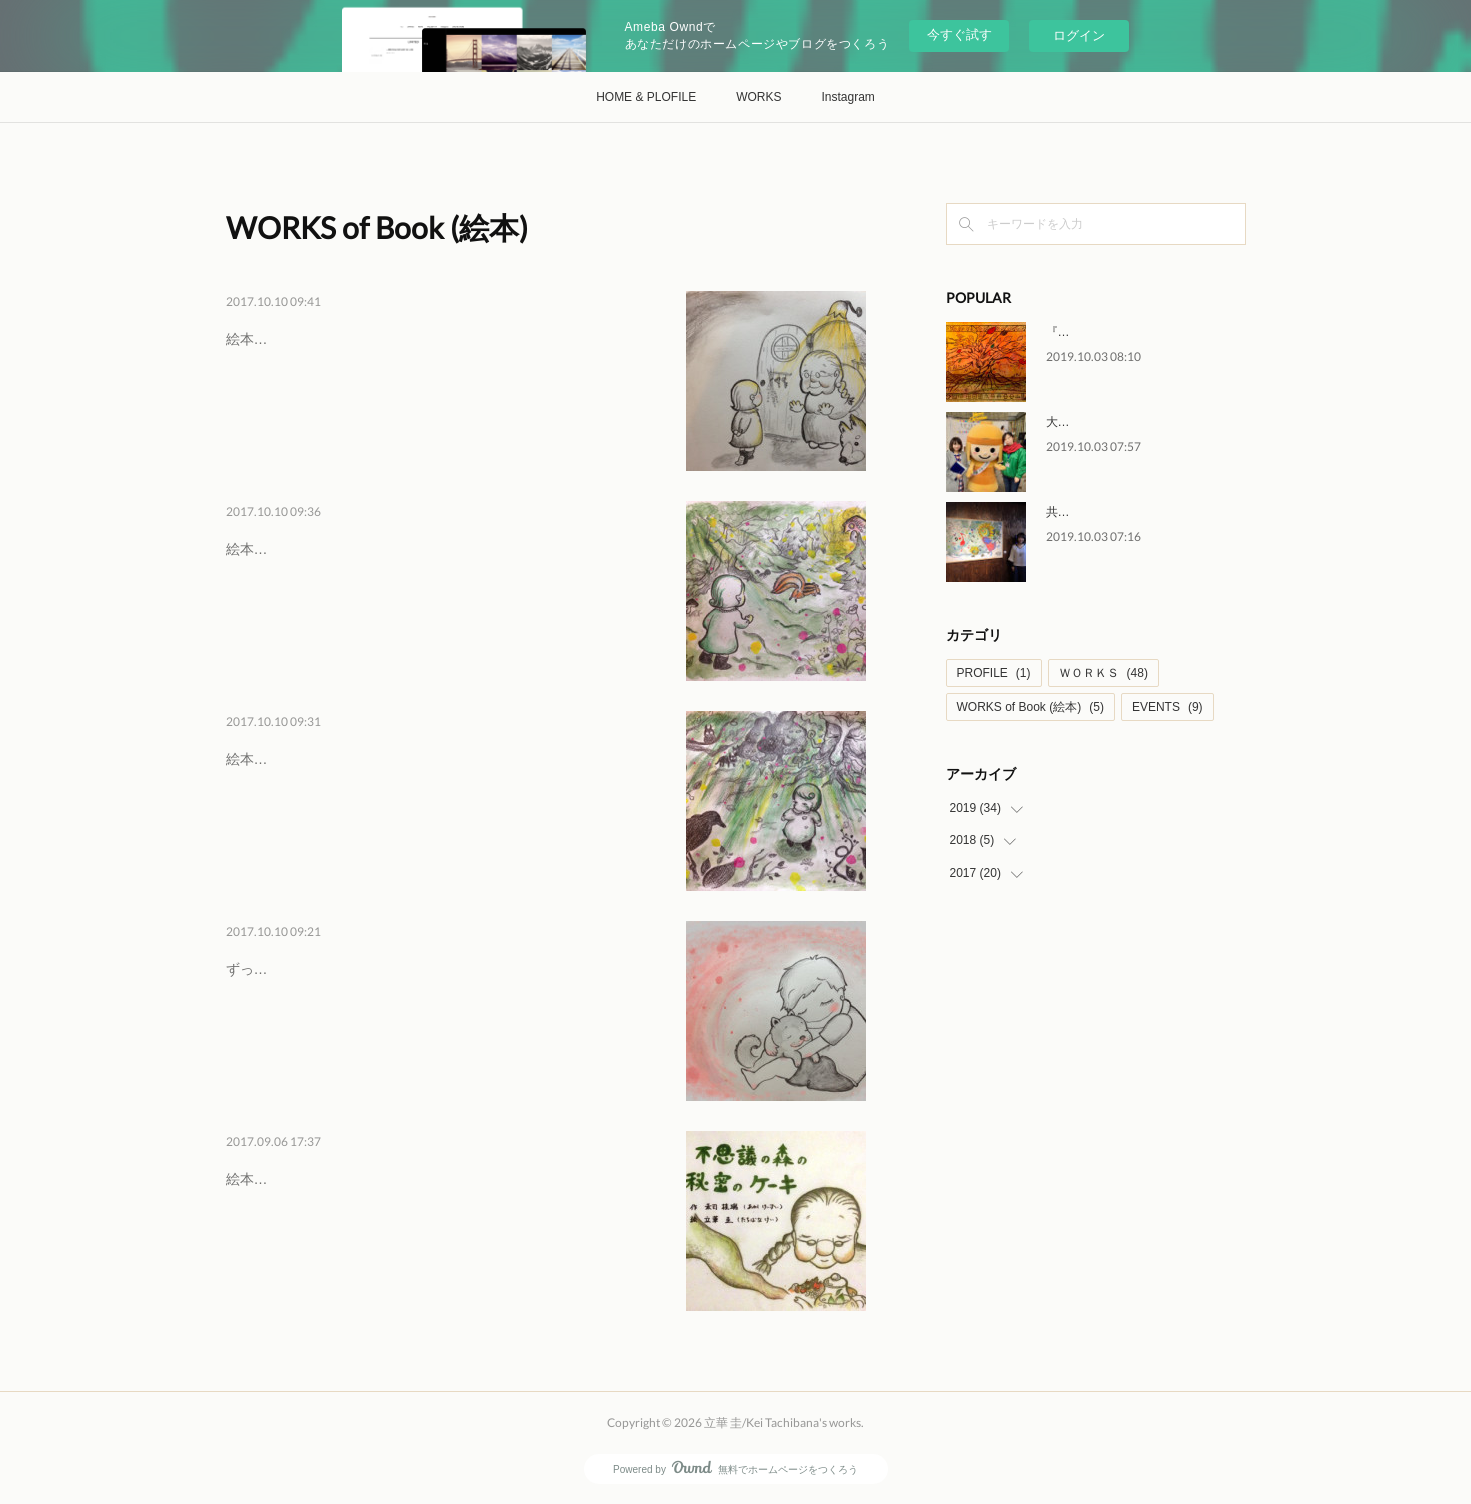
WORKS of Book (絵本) (1030, 707)
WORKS (758, 97)
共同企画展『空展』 (1100, 512)
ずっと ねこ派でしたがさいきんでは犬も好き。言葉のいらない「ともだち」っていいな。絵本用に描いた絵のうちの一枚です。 (443, 1020)
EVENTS (1167, 707)
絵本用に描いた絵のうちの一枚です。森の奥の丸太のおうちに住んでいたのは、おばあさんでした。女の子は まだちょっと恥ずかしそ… (443, 390)
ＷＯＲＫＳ (1103, 673)
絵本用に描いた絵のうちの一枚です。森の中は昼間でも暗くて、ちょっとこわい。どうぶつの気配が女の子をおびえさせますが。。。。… (443, 810)
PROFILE (994, 673)
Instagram (848, 97)
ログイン (1079, 35)
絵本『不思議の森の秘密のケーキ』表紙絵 (359, 1218)
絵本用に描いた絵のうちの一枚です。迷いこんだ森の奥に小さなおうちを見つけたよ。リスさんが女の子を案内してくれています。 (443, 600)
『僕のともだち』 (306, 965)
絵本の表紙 (276, 1175)
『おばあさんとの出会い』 (346, 335)
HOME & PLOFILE (646, 97)
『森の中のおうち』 (316, 545)
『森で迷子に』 (296, 755)
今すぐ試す (959, 34)
